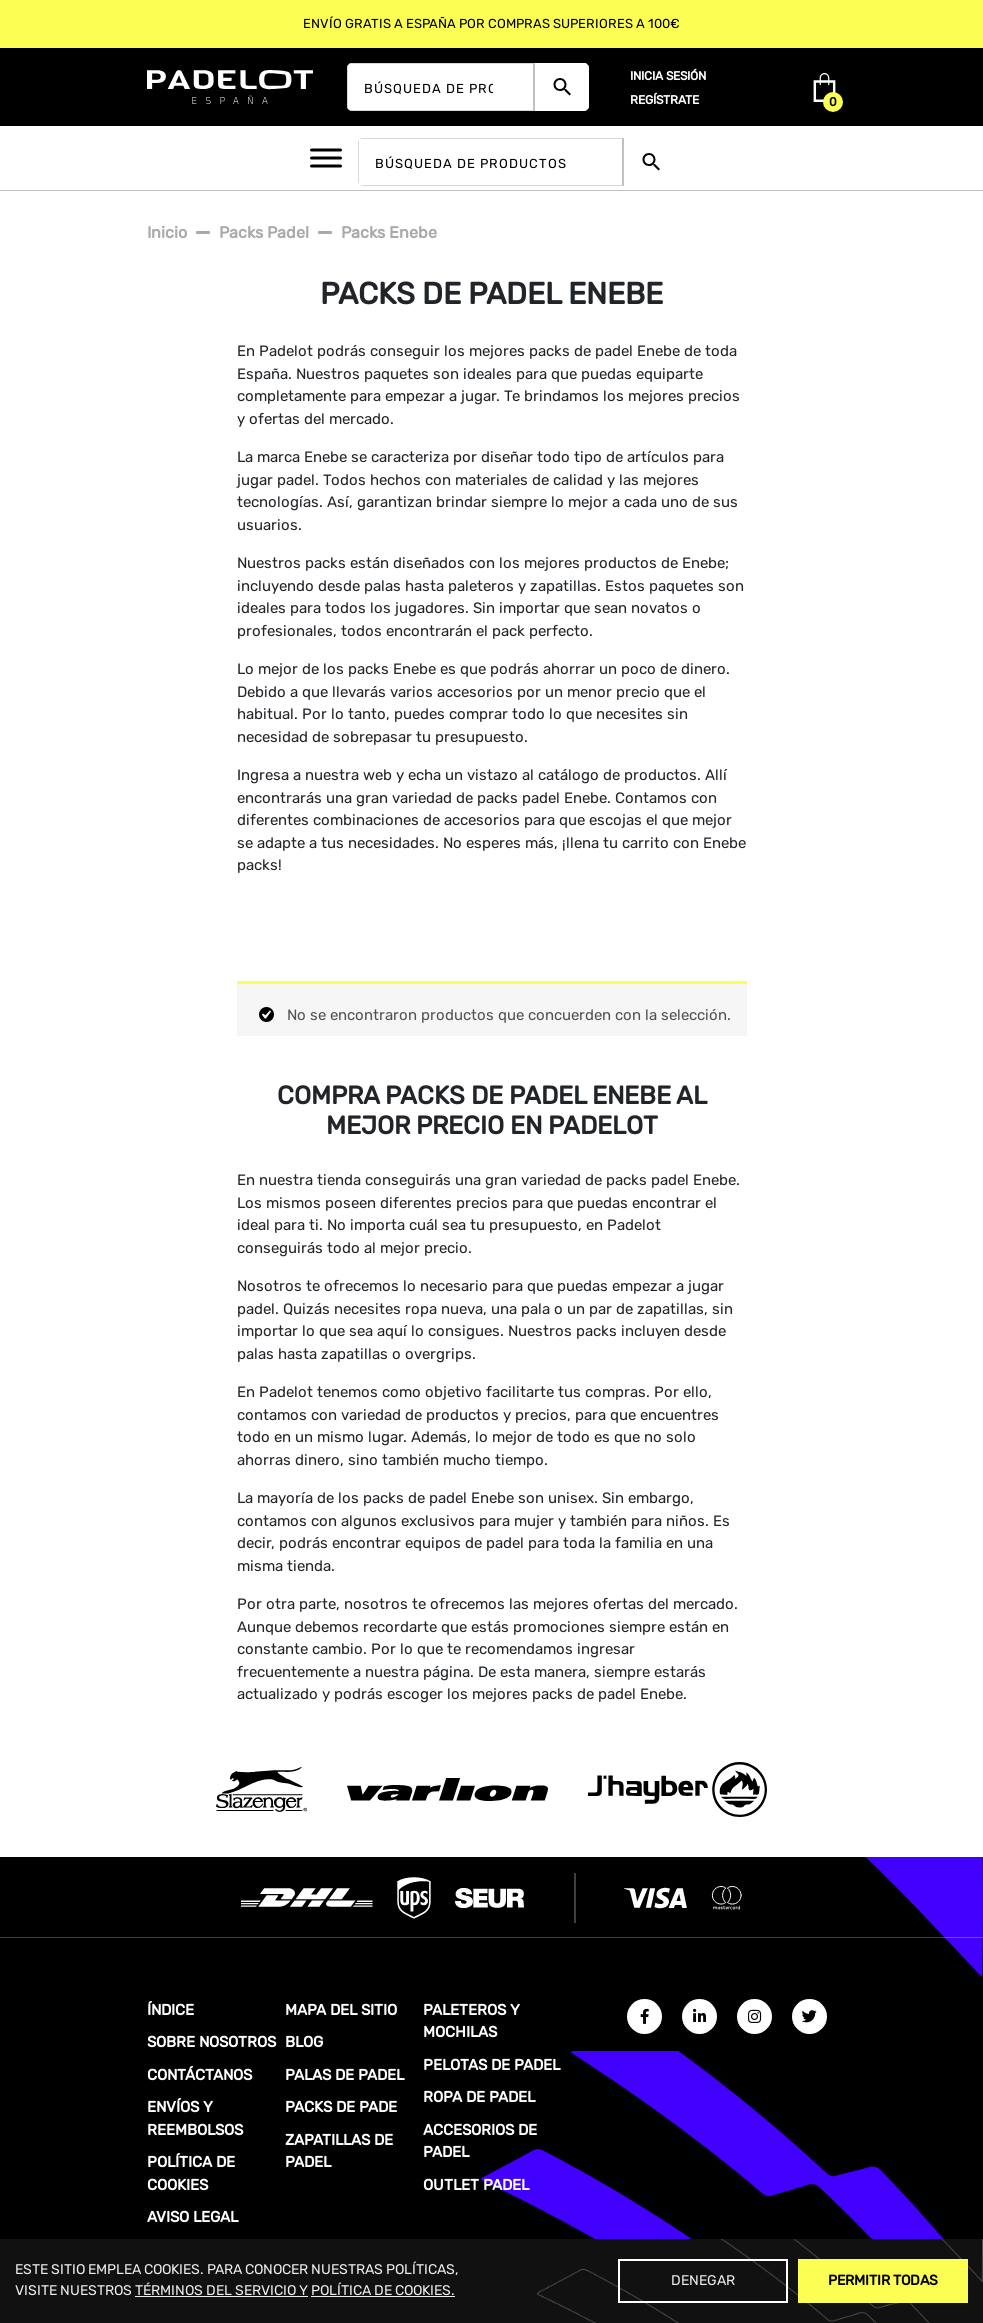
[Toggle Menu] (326, 157)
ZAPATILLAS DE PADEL (339, 2151)
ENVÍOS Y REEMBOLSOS (195, 2118)
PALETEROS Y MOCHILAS (471, 2021)
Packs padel (264, 232)
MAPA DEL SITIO (341, 2010)
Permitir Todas (883, 2280)
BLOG (304, 2042)
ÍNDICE (170, 2010)
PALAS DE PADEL (344, 2075)
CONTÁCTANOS (199, 2075)
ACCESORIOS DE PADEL (480, 2141)
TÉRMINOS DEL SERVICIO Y (221, 2290)
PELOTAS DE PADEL (491, 2065)
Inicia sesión (668, 76)
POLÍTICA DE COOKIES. (383, 2290)
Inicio (167, 232)
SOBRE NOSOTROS (211, 2042)
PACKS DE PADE (341, 2107)
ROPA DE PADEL (479, 2097)
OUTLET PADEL (476, 2185)
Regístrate (664, 100)
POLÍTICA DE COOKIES (191, 2173)
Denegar (703, 2280)
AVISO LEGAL (192, 2217)
